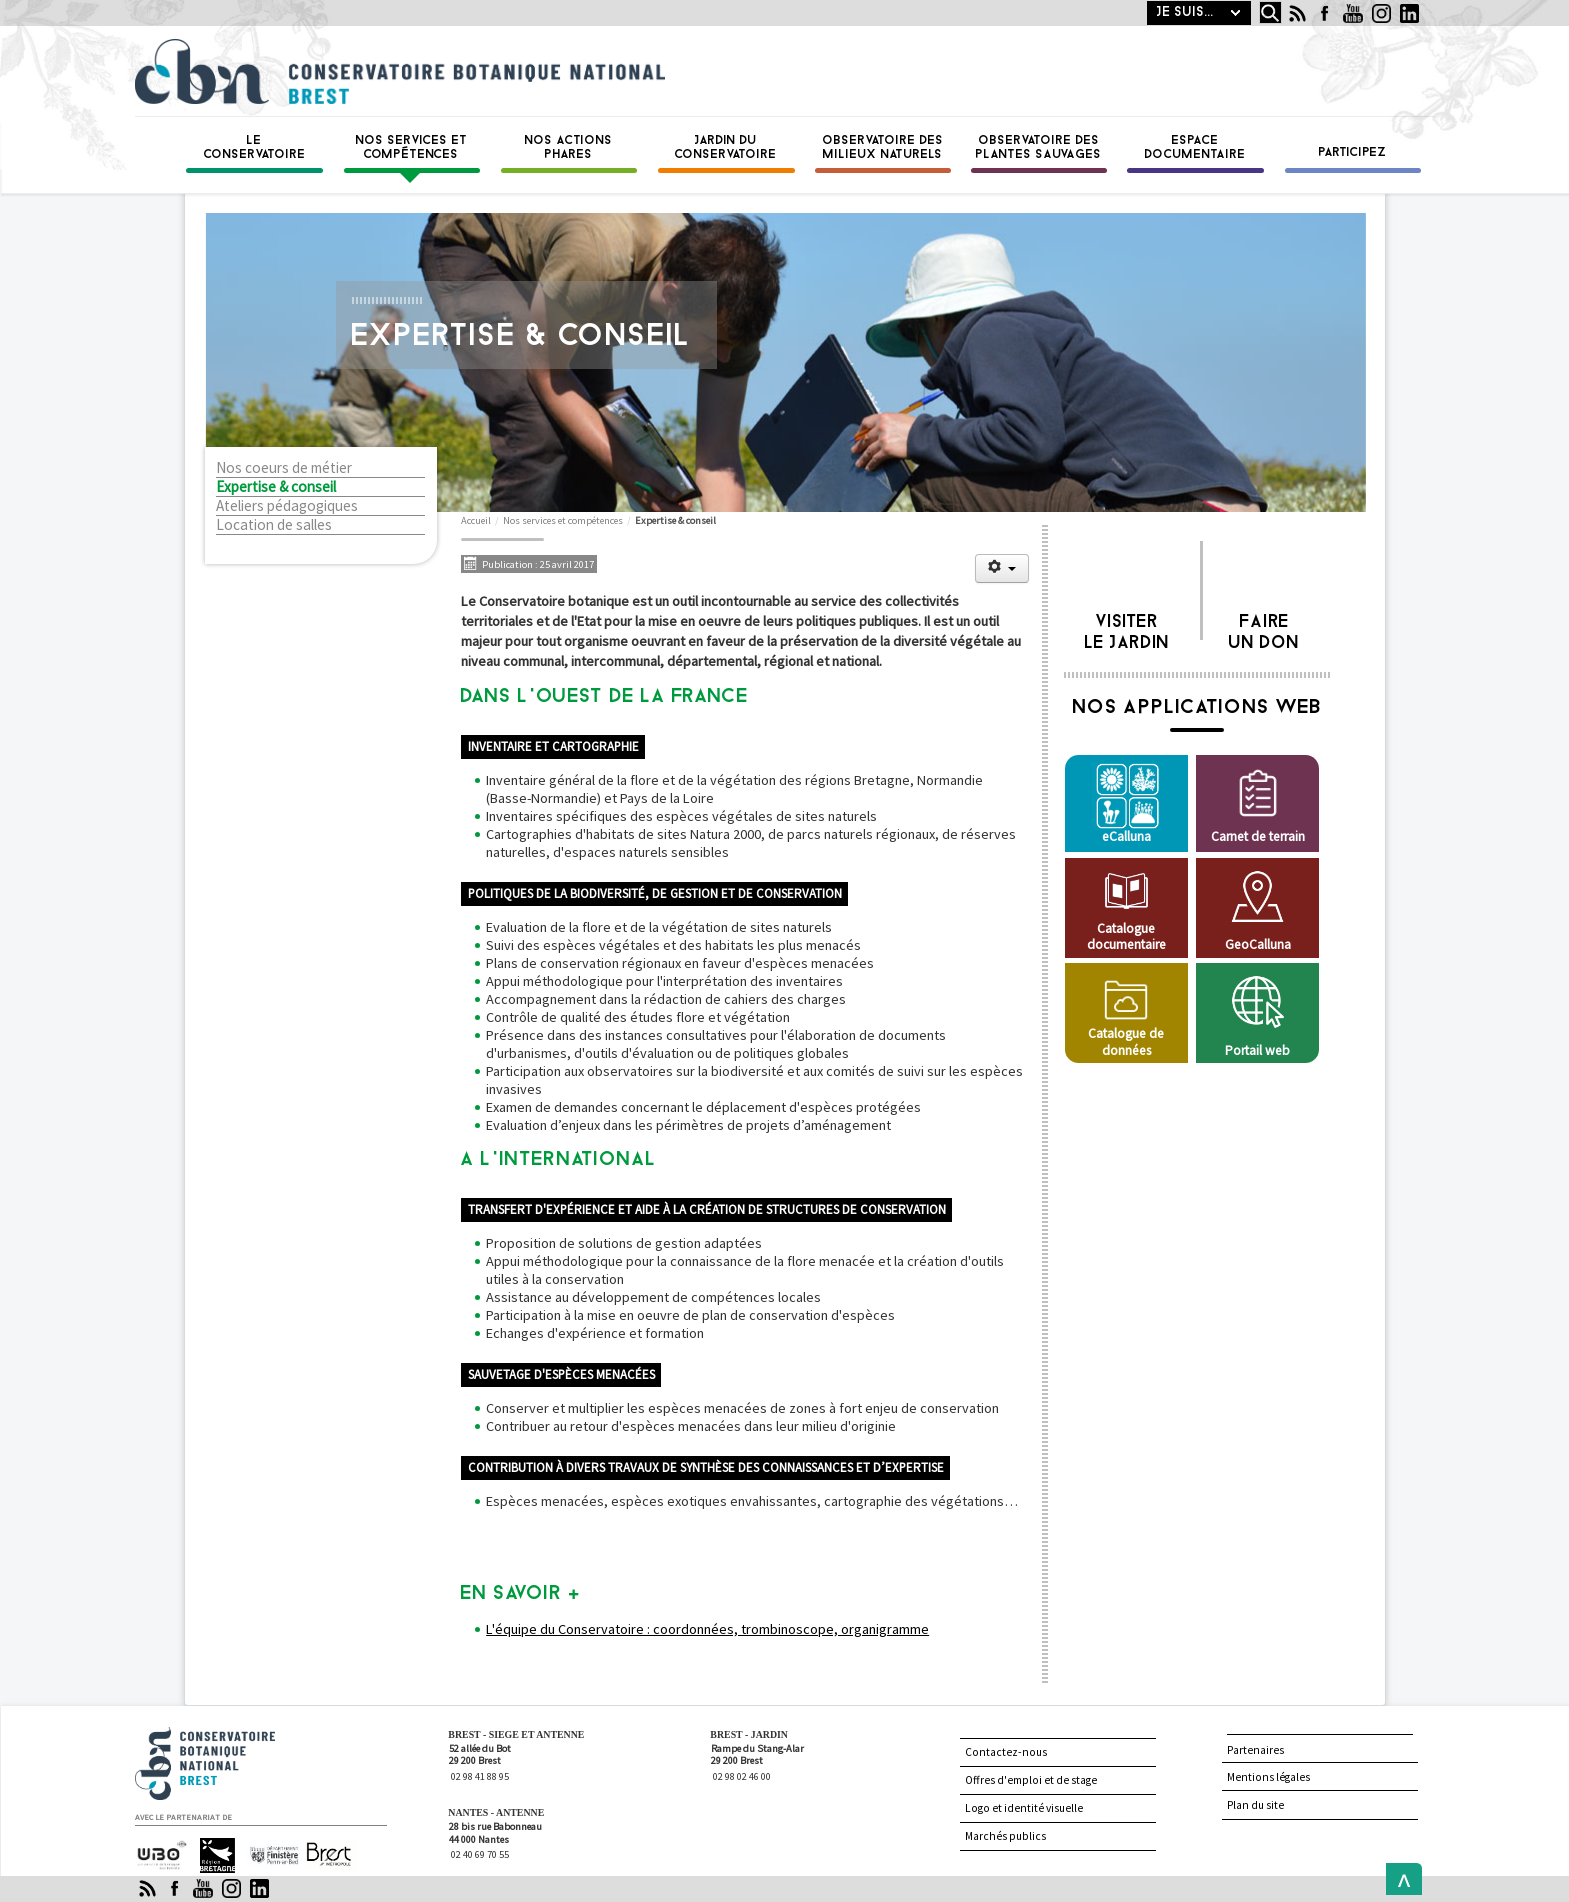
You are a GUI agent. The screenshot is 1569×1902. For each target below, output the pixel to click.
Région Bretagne (210, 1855)
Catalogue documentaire (1126, 936)
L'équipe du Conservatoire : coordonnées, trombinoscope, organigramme (707, 1629)
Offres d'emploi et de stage (1031, 1780)
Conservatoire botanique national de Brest (226, 1735)
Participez (1353, 153)
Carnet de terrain (1258, 836)
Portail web (1257, 1050)
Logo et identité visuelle (1024, 1808)
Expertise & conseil (276, 487)
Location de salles (274, 525)
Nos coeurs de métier (284, 468)
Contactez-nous (1006, 1752)
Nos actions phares (569, 148)
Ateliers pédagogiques (287, 506)
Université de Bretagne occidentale (162, 1854)
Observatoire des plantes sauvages (1039, 148)
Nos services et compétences (412, 148)
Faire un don (1264, 627)
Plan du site (1255, 1805)
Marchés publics (1005, 1836)
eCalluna (1126, 836)
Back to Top (1399, 1879)
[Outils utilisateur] (1002, 568)
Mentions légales (1268, 1777)
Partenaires (1255, 1750)
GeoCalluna (1258, 944)
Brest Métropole (324, 1855)
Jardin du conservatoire (726, 148)
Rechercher (1254, 1)
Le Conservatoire (255, 148)
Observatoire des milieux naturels (883, 148)
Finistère (266, 1846)
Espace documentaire (1195, 148)
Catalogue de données (1126, 1041)
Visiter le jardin (1127, 627)
